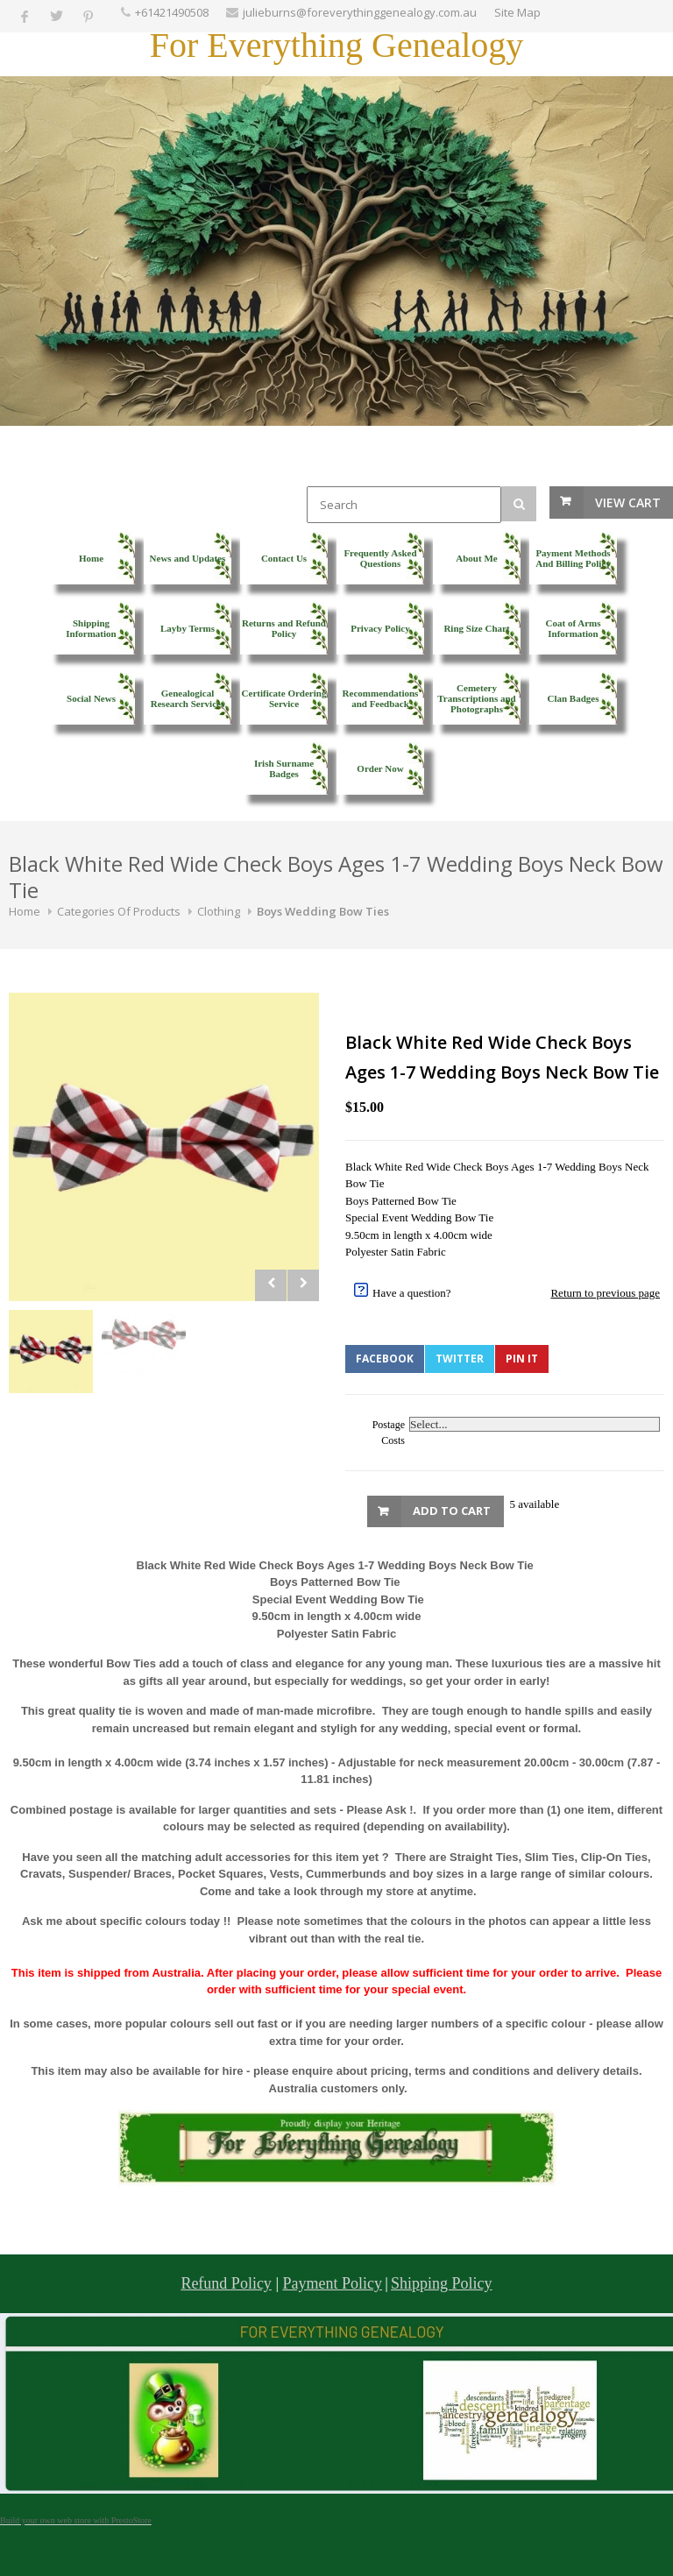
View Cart (628, 502)
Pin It (522, 1358)
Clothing (218, 911)
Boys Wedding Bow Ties (323, 911)
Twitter (460, 1358)
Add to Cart (452, 1510)
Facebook (385, 1358)
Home (24, 911)
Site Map (517, 12)
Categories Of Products (119, 911)
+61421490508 (172, 12)
